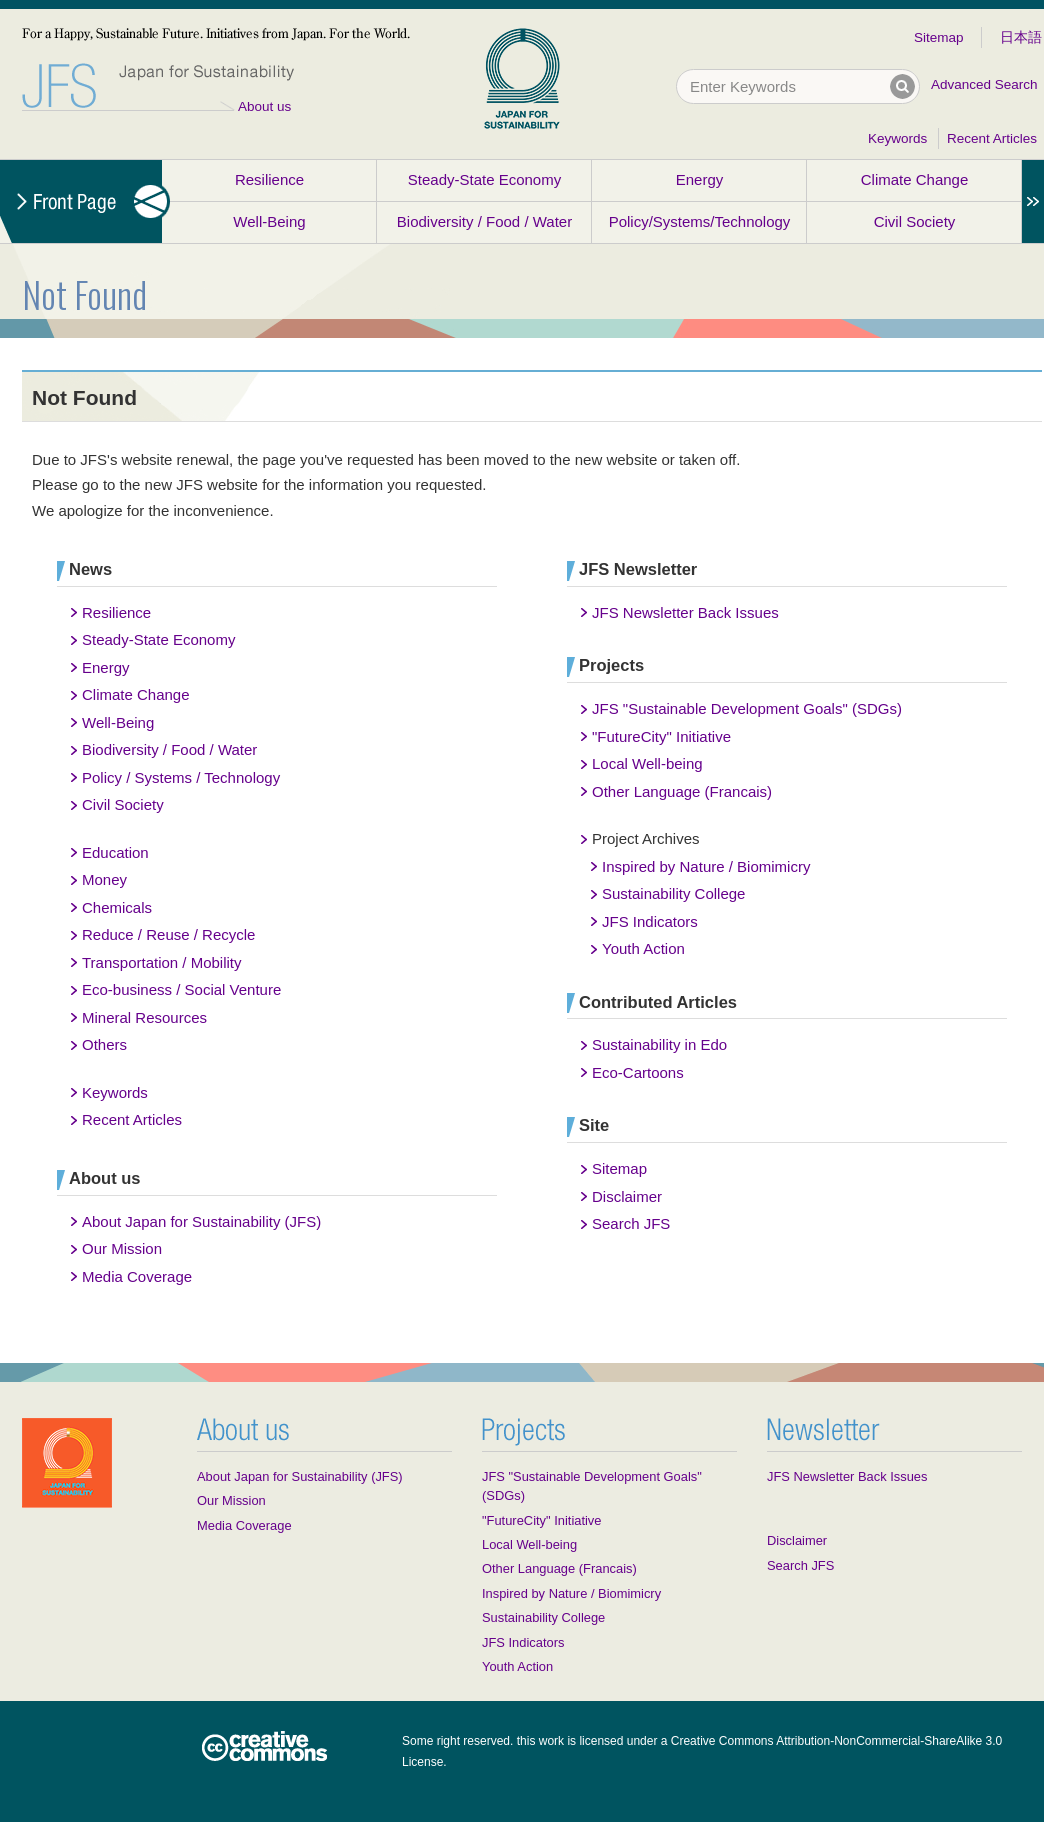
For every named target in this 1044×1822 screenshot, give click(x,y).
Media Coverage (137, 1276)
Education (115, 852)
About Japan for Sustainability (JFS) (201, 1221)
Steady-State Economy (484, 179)
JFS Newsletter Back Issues (685, 612)
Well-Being (269, 221)
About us (264, 106)
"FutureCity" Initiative (661, 736)
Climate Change (915, 179)
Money (104, 879)
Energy (700, 179)
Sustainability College (673, 893)
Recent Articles (992, 138)
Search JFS (631, 1223)
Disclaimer (627, 1196)
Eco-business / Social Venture (181, 989)
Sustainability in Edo (659, 1044)
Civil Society (915, 221)
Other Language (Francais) (682, 791)
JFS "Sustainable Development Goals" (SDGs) (747, 708)
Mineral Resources (144, 1017)
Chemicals (117, 907)
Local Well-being (647, 763)
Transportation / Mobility (162, 962)
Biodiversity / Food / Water (484, 221)
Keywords (897, 138)
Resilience (269, 179)
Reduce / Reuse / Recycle (168, 934)
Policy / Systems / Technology (181, 777)
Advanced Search (984, 84)
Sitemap (939, 37)
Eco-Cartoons (638, 1072)
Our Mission (122, 1248)
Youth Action (643, 948)
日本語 (1021, 37)
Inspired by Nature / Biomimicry (706, 866)
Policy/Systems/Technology (700, 221)
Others (104, 1044)
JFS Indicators (650, 921)
